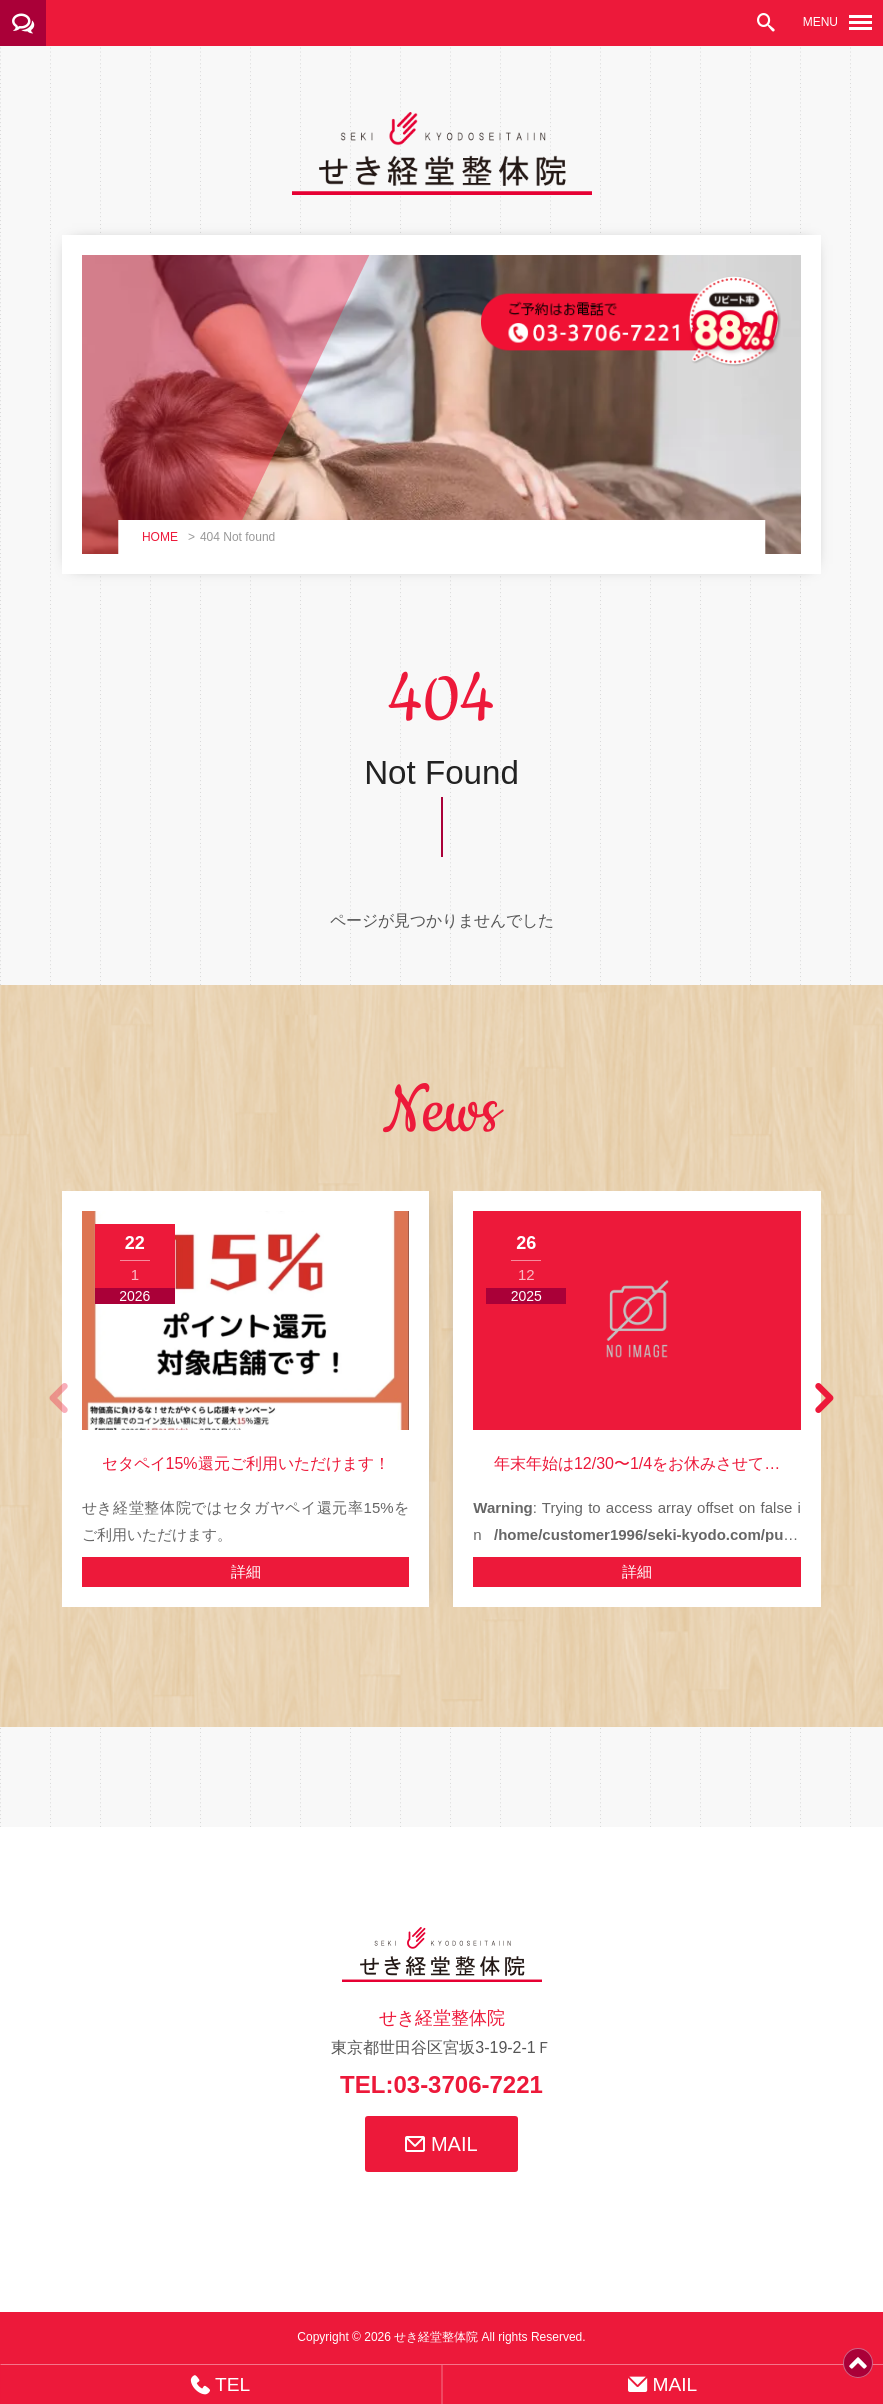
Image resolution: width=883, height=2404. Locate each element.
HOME (160, 537)
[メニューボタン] (860, 23)
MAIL (441, 2144)
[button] (823, 1399)
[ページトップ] (858, 2370)
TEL (220, 2384)
